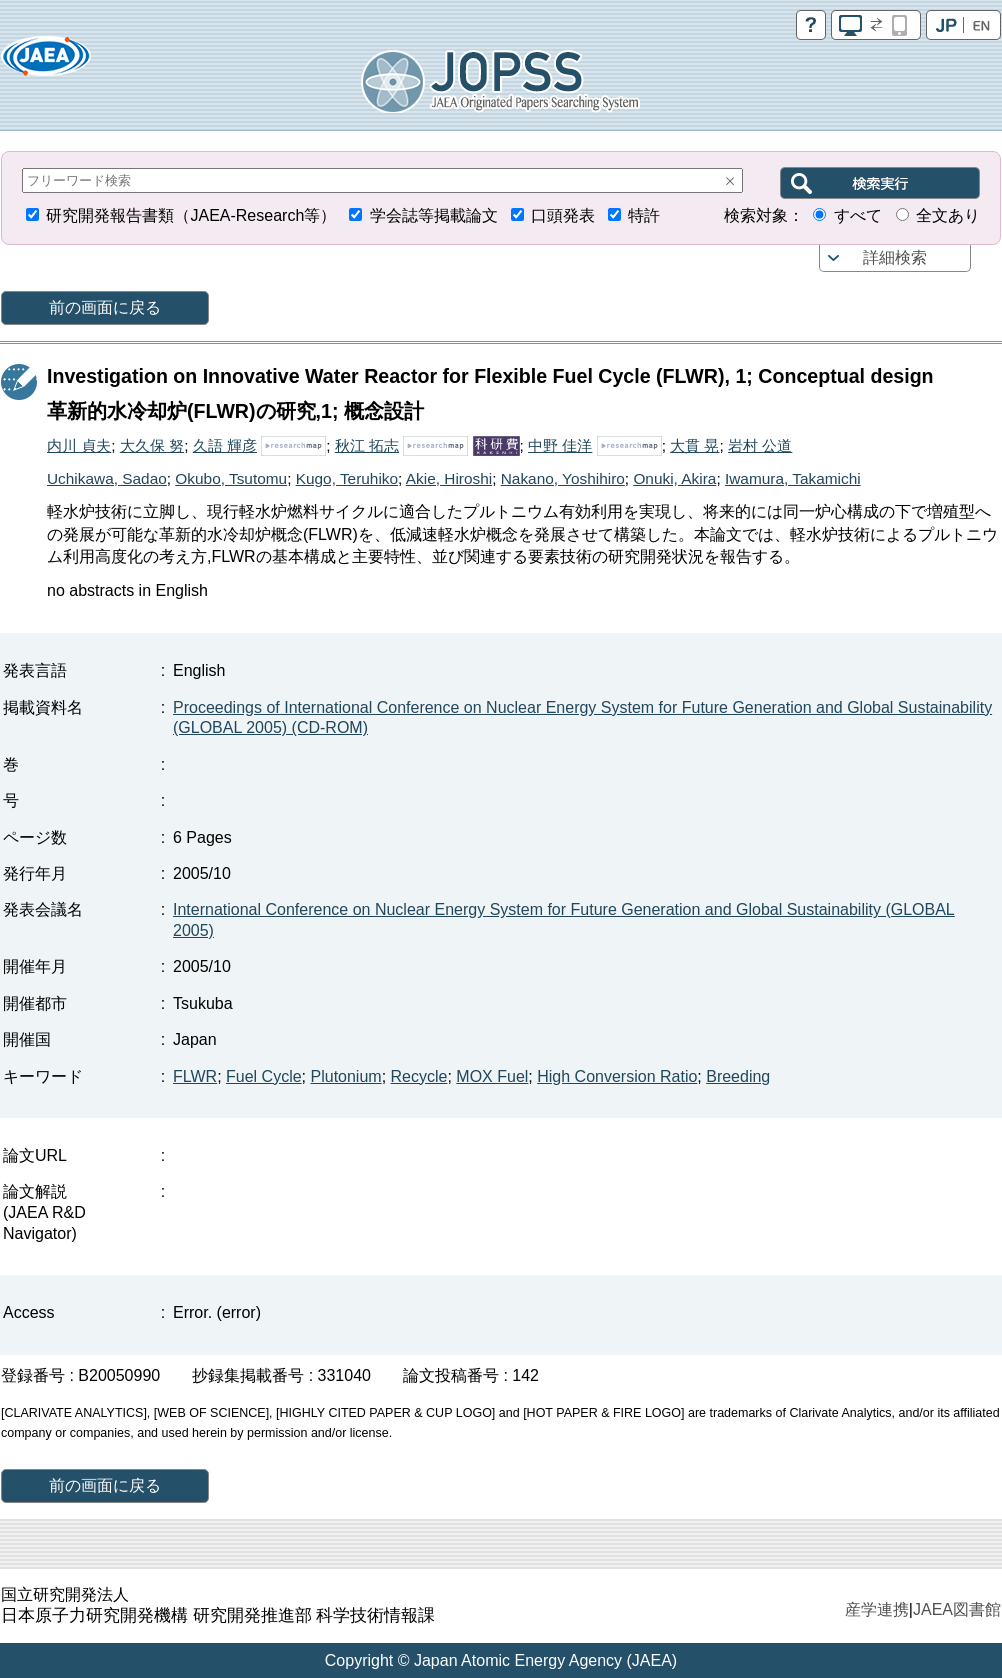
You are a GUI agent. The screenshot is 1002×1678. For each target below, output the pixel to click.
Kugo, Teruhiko (347, 478)
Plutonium (346, 1076)
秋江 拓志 (367, 445)
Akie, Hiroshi (449, 478)
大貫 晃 (694, 445)
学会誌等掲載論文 (434, 215)
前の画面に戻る (105, 307)
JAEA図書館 (957, 1609)
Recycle (419, 1076)
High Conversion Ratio (617, 1076)
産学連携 (877, 1609)
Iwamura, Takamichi (793, 478)
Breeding (738, 1076)
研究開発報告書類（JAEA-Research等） (191, 215)
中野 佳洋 (560, 445)
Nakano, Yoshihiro (563, 478)
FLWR (195, 1076)
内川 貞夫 (79, 445)
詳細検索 (895, 257)
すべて (858, 215)
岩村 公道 (760, 445)
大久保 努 (152, 445)
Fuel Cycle (264, 1076)
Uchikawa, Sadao (107, 478)
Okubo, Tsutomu (231, 478)
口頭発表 (563, 215)
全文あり (948, 215)
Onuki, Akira (674, 478)
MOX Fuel (492, 1076)
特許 (644, 215)
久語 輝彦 (225, 445)
